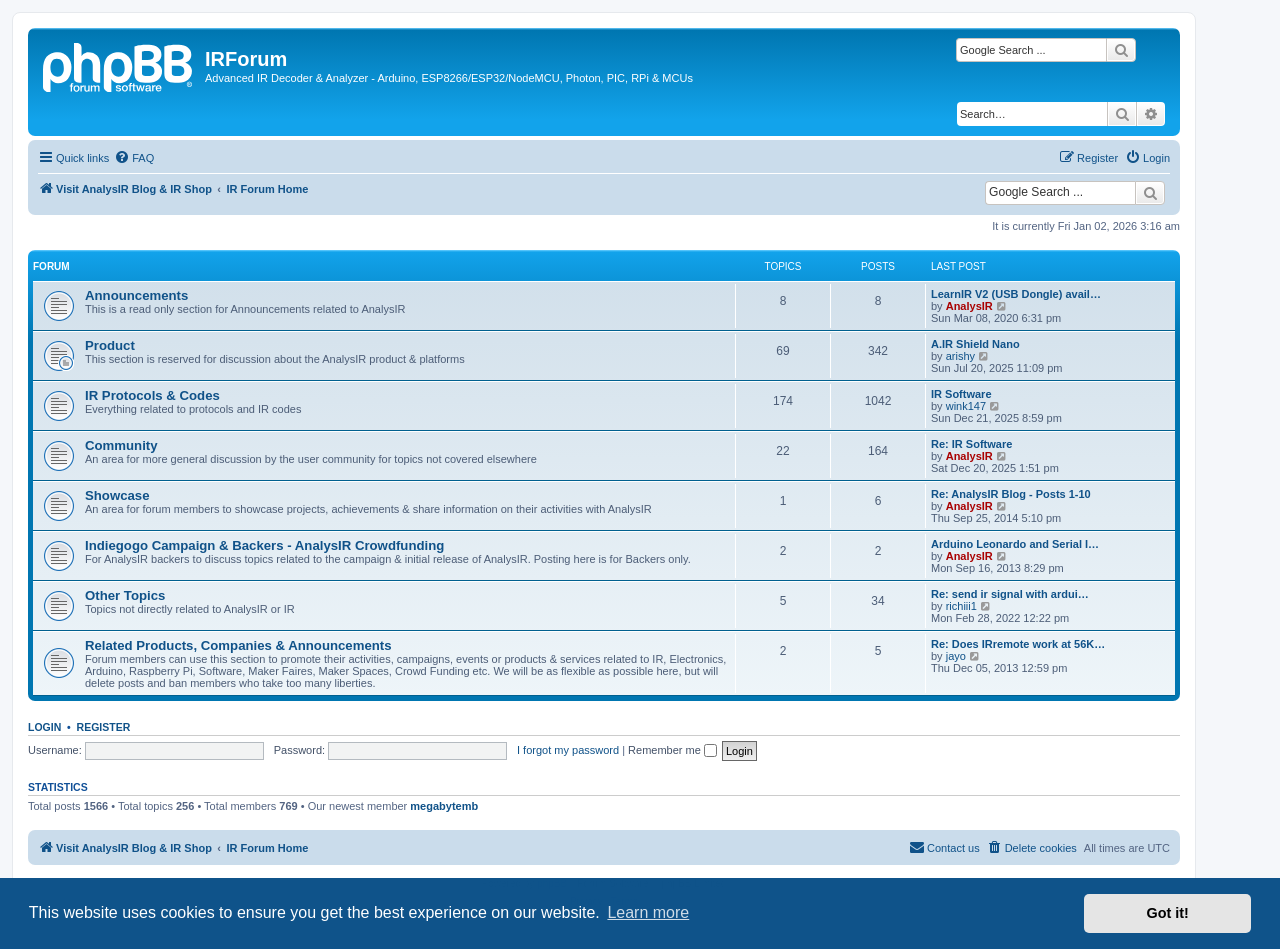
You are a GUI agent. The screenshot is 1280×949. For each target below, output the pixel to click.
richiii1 (961, 606)
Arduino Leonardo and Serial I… (1015, 544)
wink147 (966, 406)
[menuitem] (134, 158)
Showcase (117, 495)
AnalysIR (969, 306)
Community (121, 445)
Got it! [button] (1168, 913)
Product (110, 345)
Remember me (672, 750)
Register (104, 727)
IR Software (961, 394)
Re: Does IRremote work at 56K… (1018, 644)
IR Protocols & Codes (152, 395)
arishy (960, 356)
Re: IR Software (971, 444)
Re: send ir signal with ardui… (1010, 594)
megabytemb (444, 806)
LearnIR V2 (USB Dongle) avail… (1016, 294)
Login (44, 727)
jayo (956, 656)
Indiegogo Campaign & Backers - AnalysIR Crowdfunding (264, 545)
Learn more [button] (648, 912)
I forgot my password (568, 750)
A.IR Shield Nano (975, 344)
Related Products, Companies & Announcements (238, 645)
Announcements (136, 295)
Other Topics (125, 595)
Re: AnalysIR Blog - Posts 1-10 (1011, 494)
